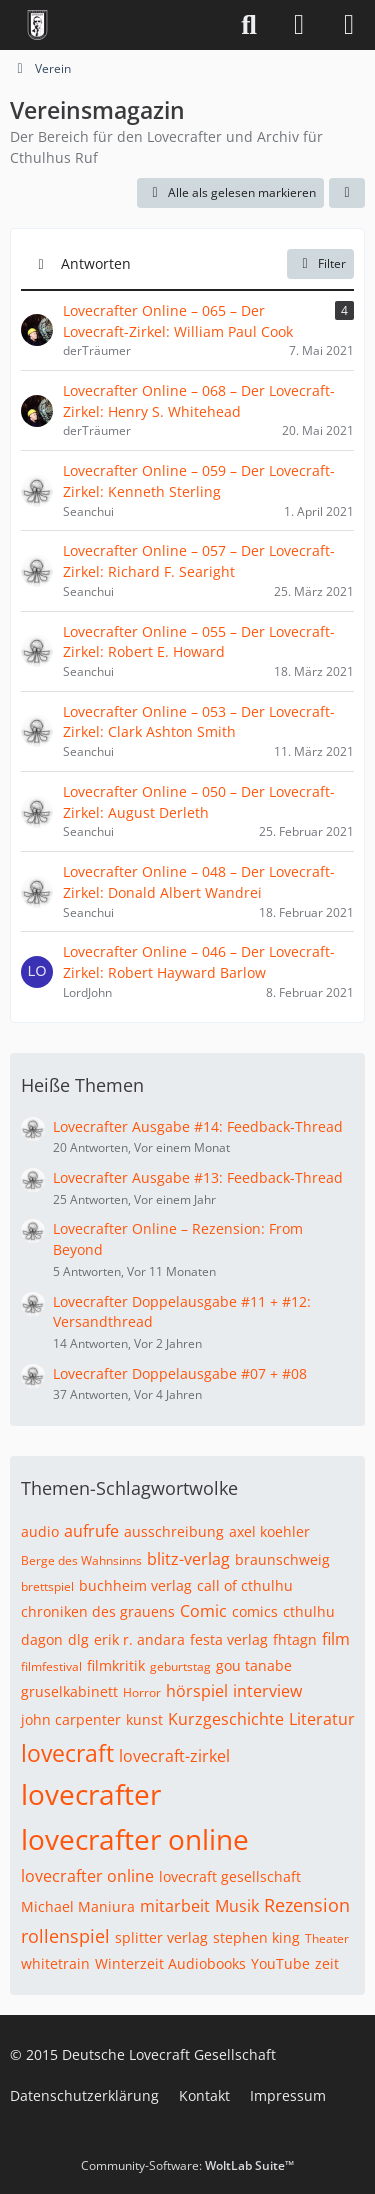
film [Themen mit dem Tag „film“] (336, 1639)
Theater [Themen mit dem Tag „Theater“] (327, 1938)
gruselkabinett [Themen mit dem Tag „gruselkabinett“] (69, 1691)
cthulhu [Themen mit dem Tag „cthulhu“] (309, 1611)
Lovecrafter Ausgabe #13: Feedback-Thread (198, 1177)
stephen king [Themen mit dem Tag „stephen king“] (256, 1937)
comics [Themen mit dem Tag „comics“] (255, 1611)
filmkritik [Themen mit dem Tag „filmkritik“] (116, 1665)
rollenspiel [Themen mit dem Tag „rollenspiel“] (65, 1936)
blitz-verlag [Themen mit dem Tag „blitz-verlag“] (188, 1559)
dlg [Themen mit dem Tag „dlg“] (78, 1639)
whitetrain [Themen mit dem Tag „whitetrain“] (55, 1963)
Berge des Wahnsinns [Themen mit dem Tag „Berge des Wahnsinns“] (81, 1560)
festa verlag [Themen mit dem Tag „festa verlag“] (229, 1639)
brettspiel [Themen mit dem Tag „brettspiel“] (47, 1586)
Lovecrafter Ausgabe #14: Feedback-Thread (198, 1126)
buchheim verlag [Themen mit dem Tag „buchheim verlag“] (135, 1585)
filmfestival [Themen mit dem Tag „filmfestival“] (51, 1666)
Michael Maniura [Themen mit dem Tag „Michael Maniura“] (78, 1906)
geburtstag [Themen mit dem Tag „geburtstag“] (180, 1666)
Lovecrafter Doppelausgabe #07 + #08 (180, 1373)
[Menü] (349, 25)
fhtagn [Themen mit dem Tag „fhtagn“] (295, 1639)
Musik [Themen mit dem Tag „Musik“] (237, 1906)
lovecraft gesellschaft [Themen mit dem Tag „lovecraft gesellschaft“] (230, 1876)
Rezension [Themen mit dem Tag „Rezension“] (307, 1905)
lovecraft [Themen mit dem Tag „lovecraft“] (67, 1753)
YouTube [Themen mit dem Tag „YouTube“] (280, 1963)
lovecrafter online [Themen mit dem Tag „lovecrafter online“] (135, 1839)
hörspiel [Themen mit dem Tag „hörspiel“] (197, 1691)
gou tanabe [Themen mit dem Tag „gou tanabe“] (254, 1665)
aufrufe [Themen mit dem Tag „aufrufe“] (91, 1531)
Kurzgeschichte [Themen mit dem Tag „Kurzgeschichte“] (226, 1719)
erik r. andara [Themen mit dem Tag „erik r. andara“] (139, 1639)
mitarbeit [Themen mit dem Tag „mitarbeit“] (175, 1906)
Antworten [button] (96, 263)
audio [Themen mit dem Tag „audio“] (40, 1531)
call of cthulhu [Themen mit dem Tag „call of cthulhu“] (245, 1585)
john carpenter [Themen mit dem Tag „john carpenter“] (71, 1719)
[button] (347, 193)
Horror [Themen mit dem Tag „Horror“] (142, 1692)
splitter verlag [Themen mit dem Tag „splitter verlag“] (161, 1937)
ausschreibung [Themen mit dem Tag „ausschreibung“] (174, 1531)
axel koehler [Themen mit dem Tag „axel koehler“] (269, 1531)
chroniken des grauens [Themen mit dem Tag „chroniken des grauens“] (98, 1611)
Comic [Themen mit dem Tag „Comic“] (203, 1611)
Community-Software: (187, 2165)
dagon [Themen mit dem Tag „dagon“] (42, 1639)
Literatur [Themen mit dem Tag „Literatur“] (322, 1719)
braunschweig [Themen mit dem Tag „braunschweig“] (282, 1559)
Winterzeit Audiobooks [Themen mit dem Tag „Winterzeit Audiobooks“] (170, 1963)
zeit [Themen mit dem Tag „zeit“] (327, 1963)
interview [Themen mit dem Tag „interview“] (267, 1691)
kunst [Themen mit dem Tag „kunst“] (144, 1719)
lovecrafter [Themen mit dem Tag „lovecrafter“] (91, 1794)
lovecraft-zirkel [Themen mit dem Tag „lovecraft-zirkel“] (174, 1756)
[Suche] (249, 25)
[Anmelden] (299, 25)
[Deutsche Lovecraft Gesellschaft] (37, 25)
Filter (320, 263)
